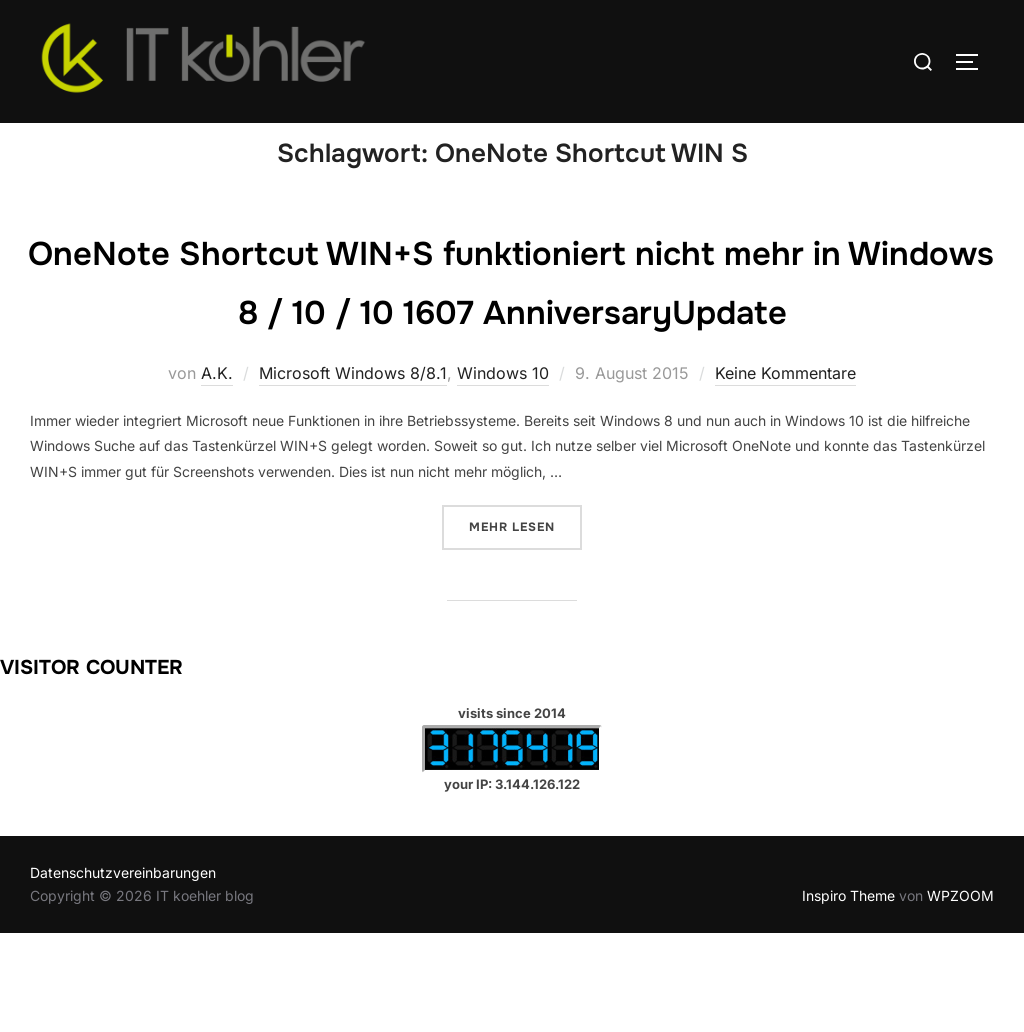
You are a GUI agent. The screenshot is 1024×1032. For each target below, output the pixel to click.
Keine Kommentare (785, 472)
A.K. (217, 472)
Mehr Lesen (525, 623)
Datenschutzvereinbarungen (123, 971)
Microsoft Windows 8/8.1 (353, 472)
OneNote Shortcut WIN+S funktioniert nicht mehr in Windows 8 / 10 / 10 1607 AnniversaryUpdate (511, 350)
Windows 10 (503, 472)
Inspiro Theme (848, 993)
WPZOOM (960, 993)
